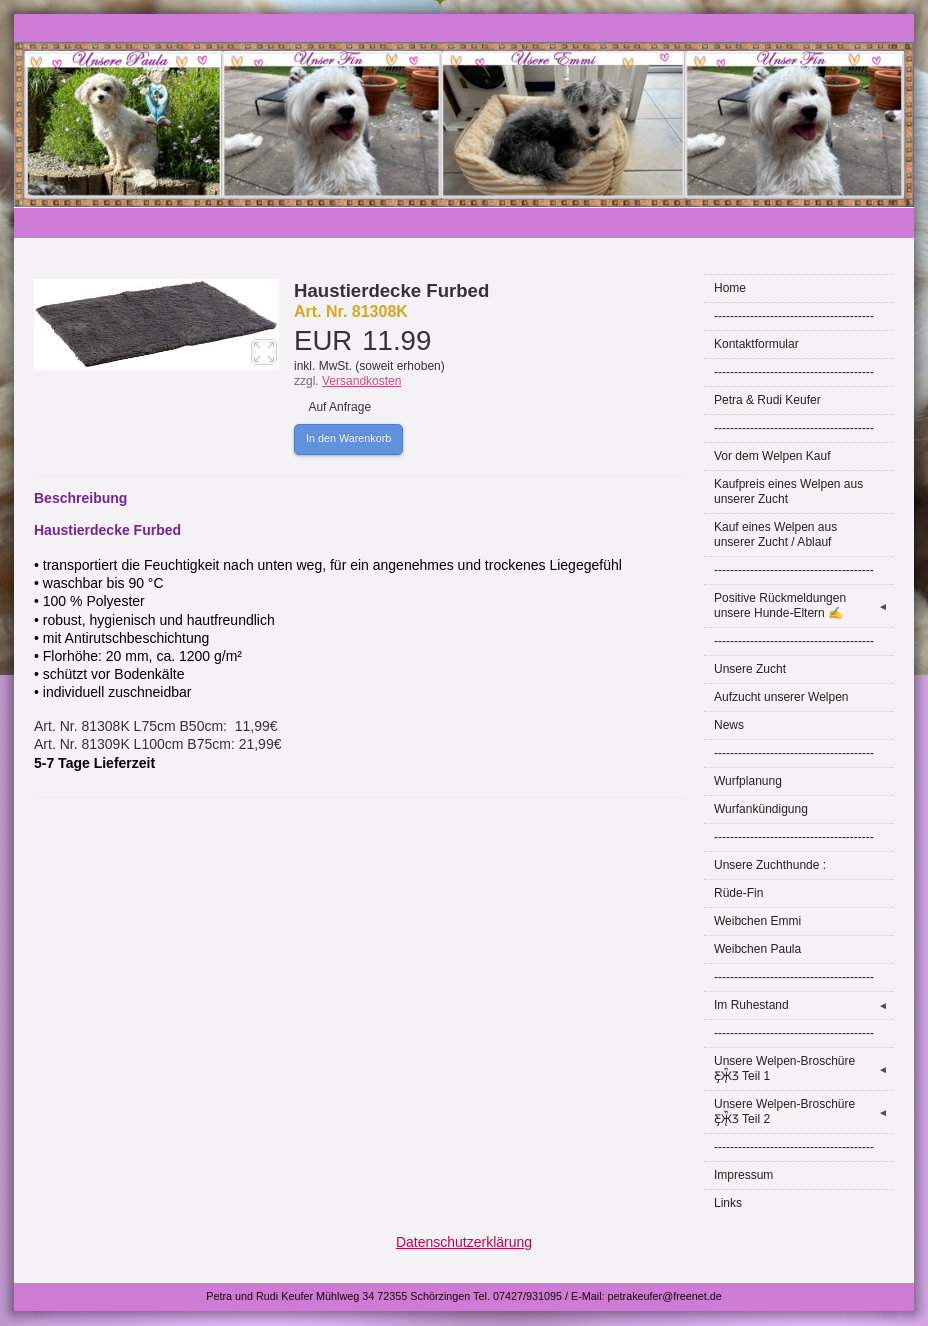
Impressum (743, 1175)
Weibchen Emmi (757, 921)
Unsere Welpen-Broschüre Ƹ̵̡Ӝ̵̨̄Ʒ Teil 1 (804, 1068)
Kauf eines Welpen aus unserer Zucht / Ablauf (775, 534)
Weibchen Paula (757, 949)
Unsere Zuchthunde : (770, 865)
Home (730, 288)
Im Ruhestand (804, 1005)
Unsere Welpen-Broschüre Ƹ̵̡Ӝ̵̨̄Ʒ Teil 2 (804, 1111)
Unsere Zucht (750, 669)
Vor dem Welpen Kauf (772, 456)
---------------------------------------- (794, 316)
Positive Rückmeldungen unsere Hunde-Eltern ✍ (804, 605)
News (729, 725)
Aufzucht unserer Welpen (781, 697)
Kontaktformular (756, 344)
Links (728, 1203)
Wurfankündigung (761, 809)
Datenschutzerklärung (464, 1242)
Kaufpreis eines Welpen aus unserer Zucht (788, 491)
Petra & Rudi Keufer (767, 400)
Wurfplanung (748, 781)
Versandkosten (361, 381)
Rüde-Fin (738, 893)
